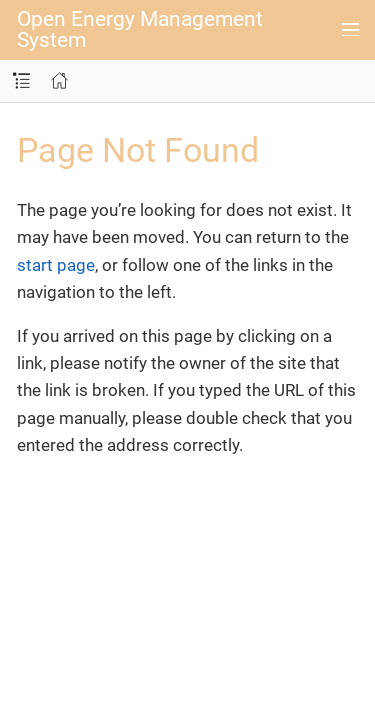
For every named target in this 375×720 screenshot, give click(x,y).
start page (56, 265)
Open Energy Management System (140, 30)
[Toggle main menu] (350, 30)
